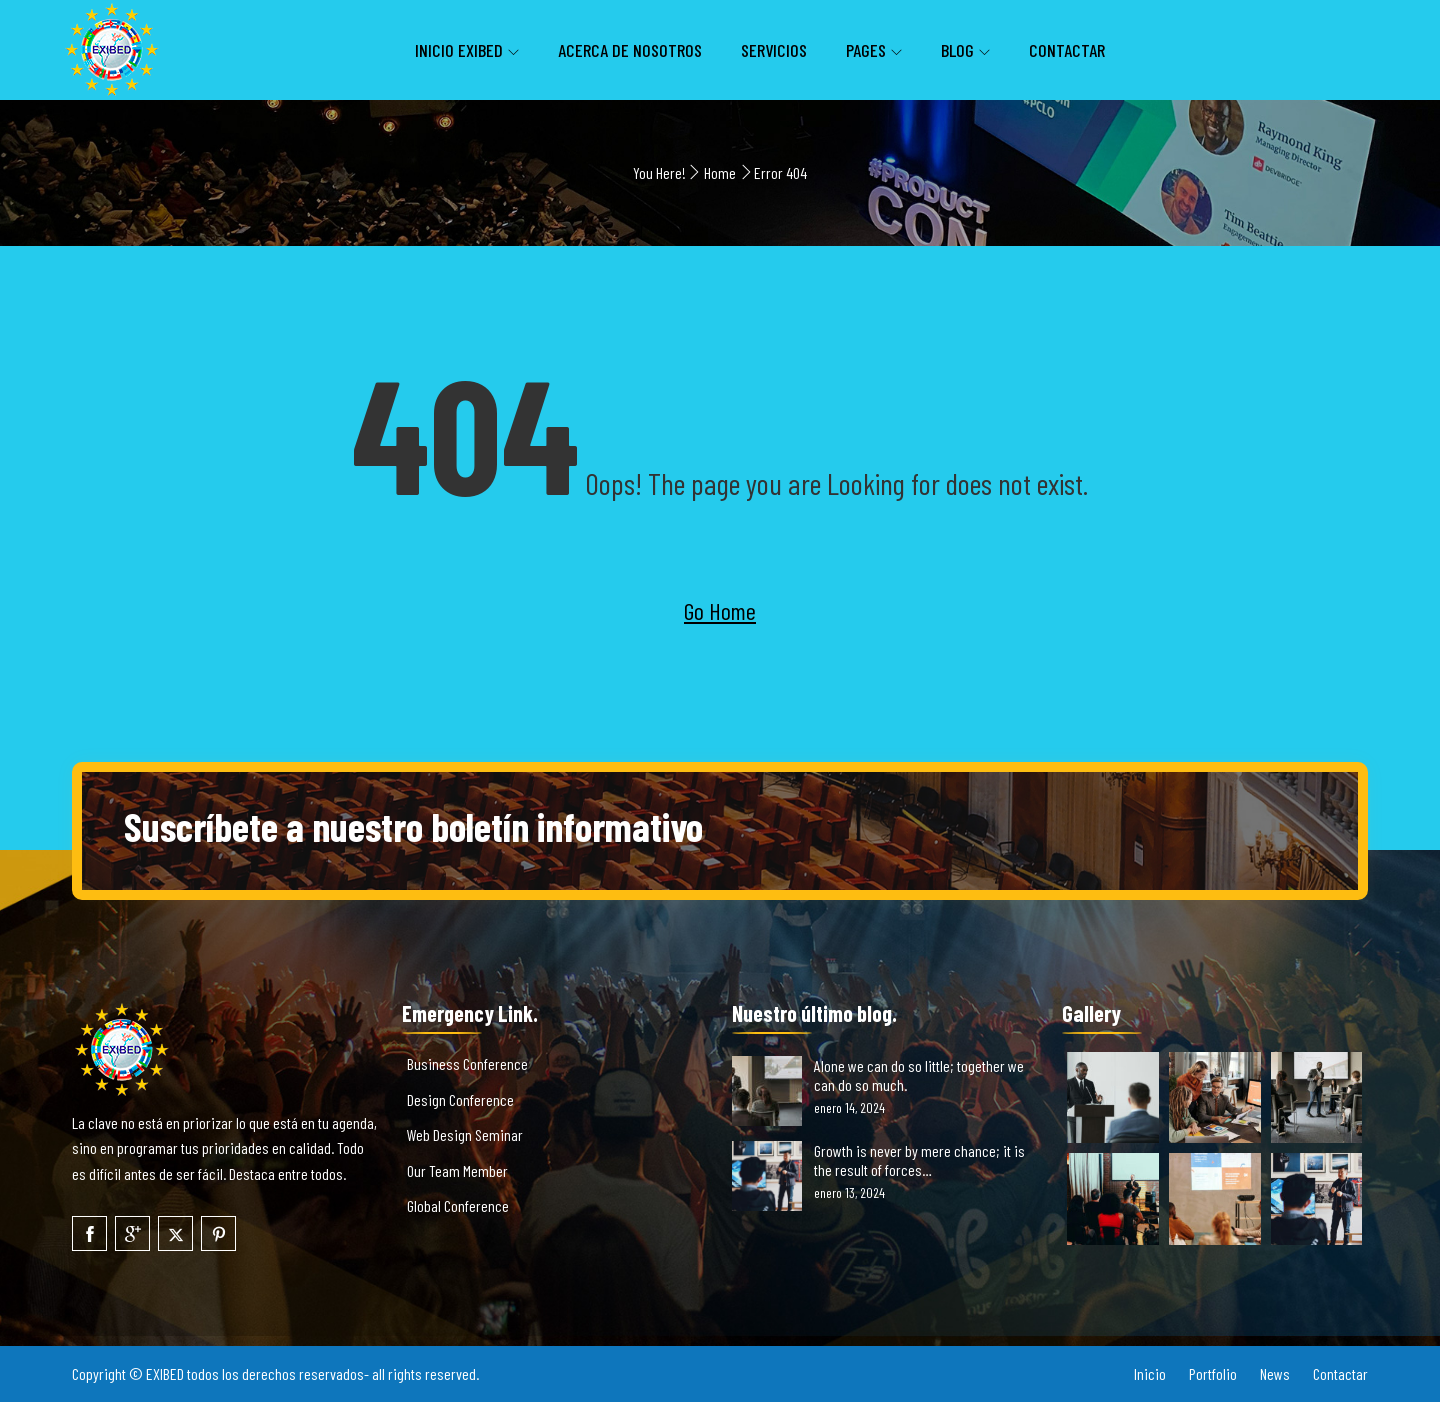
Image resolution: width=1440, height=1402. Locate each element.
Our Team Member (457, 1170)
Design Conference (460, 1099)
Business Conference (467, 1063)
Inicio (1150, 1373)
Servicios (774, 50)
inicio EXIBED (459, 50)
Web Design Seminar (465, 1134)
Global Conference (458, 1205)
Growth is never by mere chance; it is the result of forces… (919, 1160)
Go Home (720, 610)
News (1275, 1373)
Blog (957, 50)
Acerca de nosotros (630, 50)
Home (720, 172)
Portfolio (1213, 1373)
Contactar (1067, 50)
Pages (866, 50)
